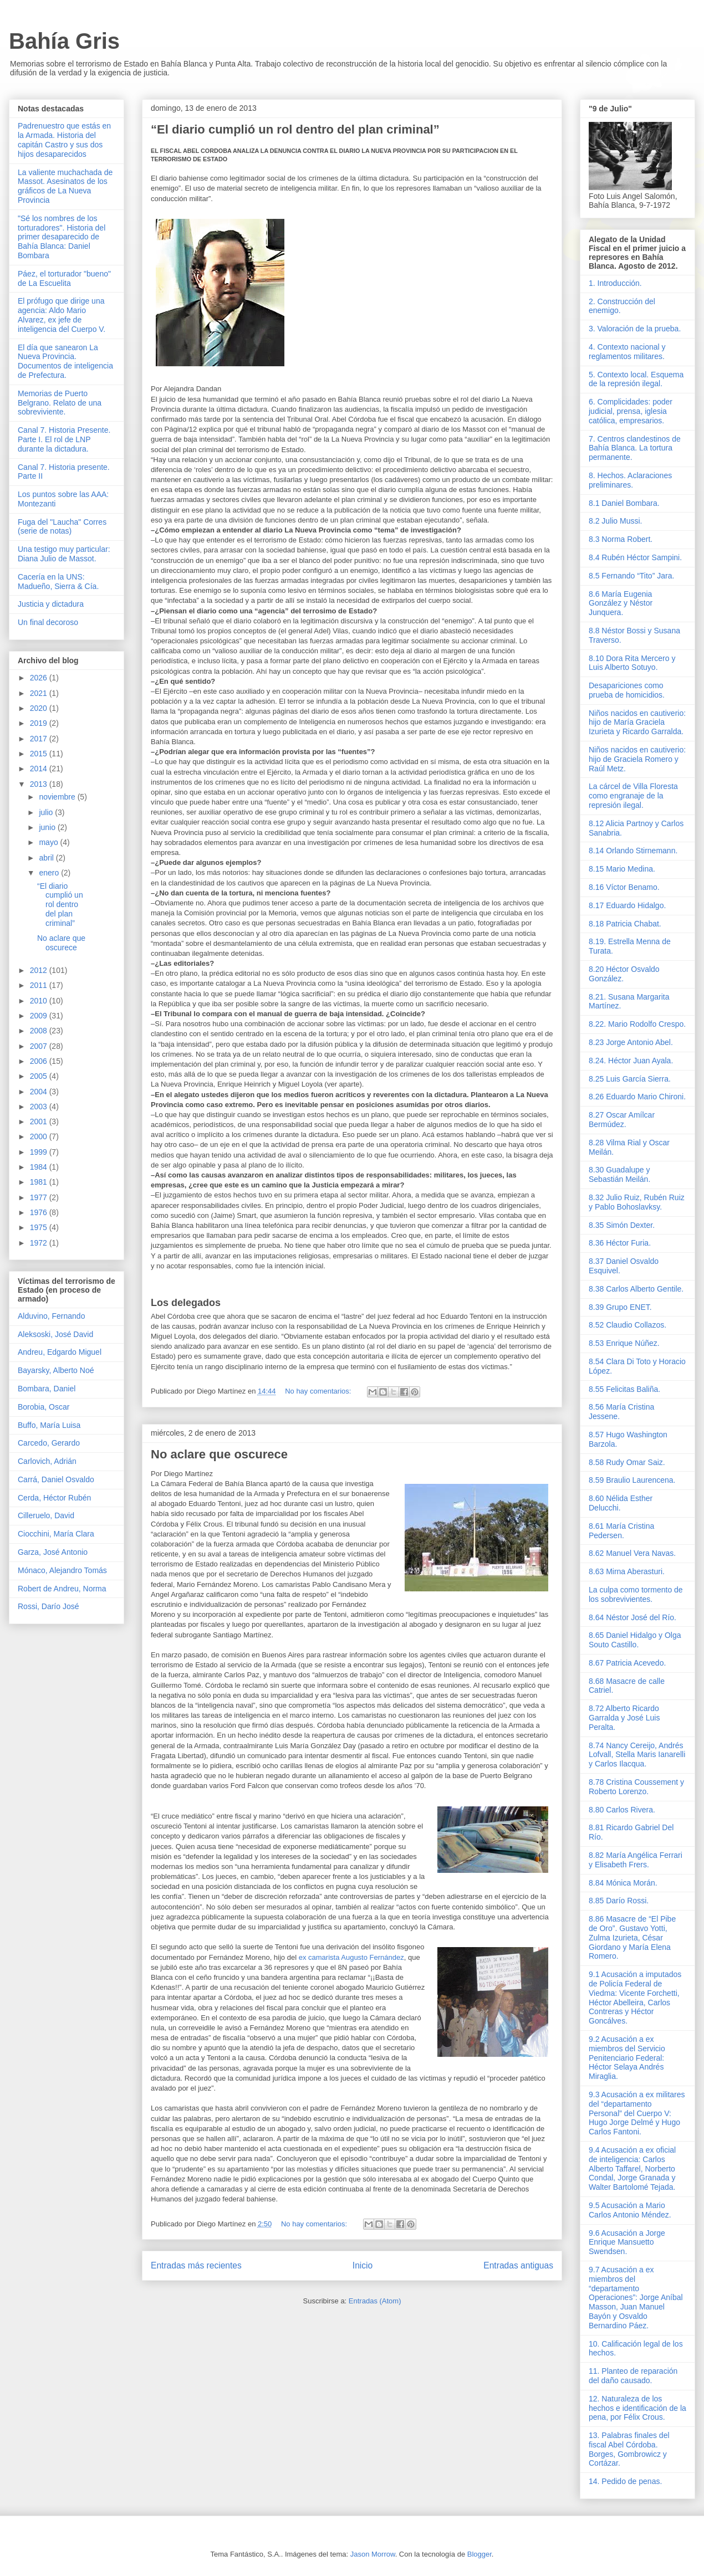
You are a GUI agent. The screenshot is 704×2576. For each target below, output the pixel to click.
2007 (39, 1046)
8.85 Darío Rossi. (619, 1900)
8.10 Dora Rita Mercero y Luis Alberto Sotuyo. (632, 663)
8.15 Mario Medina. (622, 868)
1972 (39, 1242)
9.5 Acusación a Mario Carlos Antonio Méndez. (630, 2210)
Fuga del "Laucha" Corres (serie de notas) (62, 527)
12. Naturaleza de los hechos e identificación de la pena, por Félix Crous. (637, 2408)
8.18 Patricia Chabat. (625, 923)
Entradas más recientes (196, 2265)
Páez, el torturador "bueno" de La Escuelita (64, 278)
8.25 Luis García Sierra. (630, 1078)
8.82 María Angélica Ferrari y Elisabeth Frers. (635, 1860)
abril (47, 857)
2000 (39, 1136)
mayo (49, 842)
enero (50, 872)
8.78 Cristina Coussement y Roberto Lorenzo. (636, 1787)
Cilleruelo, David (46, 1515)
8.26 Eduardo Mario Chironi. (637, 1096)
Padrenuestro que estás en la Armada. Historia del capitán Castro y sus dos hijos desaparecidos (64, 139)
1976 (39, 1212)
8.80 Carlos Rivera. (622, 1809)
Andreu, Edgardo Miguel (59, 1352)
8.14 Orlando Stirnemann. (633, 850)
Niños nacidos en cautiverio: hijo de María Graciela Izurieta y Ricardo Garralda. (637, 722)
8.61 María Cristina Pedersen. (621, 1531)
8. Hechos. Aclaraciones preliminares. (630, 480)
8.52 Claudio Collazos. (627, 1324)
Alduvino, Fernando (51, 1316)
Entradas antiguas (518, 2265)
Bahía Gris (64, 41)
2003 (39, 1106)
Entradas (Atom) (375, 2301)
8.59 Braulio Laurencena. (632, 1480)
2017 (39, 738)
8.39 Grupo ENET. (620, 1307)
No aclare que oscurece (219, 1454)
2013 (39, 784)
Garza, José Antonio (53, 1552)
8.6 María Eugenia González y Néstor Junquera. (620, 603)
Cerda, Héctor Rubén (54, 1497)
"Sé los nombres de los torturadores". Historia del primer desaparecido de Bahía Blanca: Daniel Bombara (61, 237)
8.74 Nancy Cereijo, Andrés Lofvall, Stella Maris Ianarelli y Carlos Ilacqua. (637, 1755)
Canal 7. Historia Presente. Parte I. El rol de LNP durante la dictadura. (64, 439)
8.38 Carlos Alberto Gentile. (636, 1288)
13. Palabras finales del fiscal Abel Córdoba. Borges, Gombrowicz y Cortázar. (629, 2449)
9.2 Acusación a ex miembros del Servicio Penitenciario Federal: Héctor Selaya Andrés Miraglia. (627, 2058)
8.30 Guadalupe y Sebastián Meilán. (619, 1174)
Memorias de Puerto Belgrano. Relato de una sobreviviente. (59, 403)
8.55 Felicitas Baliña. (624, 1389)
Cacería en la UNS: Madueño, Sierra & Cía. (58, 581)
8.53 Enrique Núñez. (624, 1343)
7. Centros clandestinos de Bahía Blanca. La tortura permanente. (635, 448)
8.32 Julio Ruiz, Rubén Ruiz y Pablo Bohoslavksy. (637, 1202)
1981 (39, 1181)
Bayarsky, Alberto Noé (56, 1370)
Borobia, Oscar (43, 1406)
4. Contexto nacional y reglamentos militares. (627, 351)
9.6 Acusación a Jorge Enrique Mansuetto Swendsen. (627, 2242)
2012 (39, 970)
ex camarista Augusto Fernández (351, 1957)
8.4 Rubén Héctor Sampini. (635, 557)
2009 (39, 1015)
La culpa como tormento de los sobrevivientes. (636, 1594)
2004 (39, 1091)
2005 (39, 1076)
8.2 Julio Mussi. (615, 520)
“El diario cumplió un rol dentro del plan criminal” (295, 129)
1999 (39, 1152)
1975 (39, 1227)
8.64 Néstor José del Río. (632, 1617)
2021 (39, 693)
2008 (39, 1030)
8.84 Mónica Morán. (623, 1882)
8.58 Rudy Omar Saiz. (627, 1462)
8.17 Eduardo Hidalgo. (627, 905)
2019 (39, 723)
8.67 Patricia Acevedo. (627, 1662)
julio (47, 812)
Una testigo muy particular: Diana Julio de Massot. (64, 554)
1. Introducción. (615, 283)
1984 (39, 1166)
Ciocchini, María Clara (56, 1533)
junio (48, 827)
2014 (39, 768)
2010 (39, 1000)
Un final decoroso (48, 622)
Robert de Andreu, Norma (62, 1588)
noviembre (58, 796)
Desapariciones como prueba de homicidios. (627, 690)
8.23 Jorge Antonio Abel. (631, 1042)
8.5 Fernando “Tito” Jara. (631, 575)
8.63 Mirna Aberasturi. (627, 1571)
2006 (39, 1061)
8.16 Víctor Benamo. (624, 887)
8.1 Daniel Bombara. (624, 503)
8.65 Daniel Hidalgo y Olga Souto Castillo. (635, 1640)
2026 (39, 677)
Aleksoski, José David (55, 1334)
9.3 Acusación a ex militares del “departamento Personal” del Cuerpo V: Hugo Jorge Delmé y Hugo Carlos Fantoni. (637, 2113)
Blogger (479, 2554)
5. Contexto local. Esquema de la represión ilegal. (636, 379)
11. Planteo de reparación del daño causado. (633, 2376)
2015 (39, 753)
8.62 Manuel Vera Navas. (632, 1553)
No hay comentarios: (319, 1391)
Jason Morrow (372, 2554)
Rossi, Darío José (48, 1606)
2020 (39, 708)
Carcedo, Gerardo (49, 1442)
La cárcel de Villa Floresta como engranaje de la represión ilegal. (633, 796)
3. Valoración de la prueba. (635, 328)
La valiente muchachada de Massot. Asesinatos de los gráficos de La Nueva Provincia (65, 186)
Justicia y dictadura (51, 604)
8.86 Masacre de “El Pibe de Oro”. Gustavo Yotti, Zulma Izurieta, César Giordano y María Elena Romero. (632, 1937)
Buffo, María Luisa (49, 1425)
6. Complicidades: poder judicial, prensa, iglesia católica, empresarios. (630, 411)
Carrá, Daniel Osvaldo (56, 1479)
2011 (39, 985)
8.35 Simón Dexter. (622, 1225)
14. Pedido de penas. (625, 2481)
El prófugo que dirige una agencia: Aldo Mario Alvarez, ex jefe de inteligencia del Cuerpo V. (61, 314)
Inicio (363, 2265)
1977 (39, 1197)
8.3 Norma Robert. (620, 539)
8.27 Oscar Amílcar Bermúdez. (622, 1119)
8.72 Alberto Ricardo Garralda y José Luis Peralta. (624, 1718)
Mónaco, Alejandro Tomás (62, 1570)
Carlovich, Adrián (47, 1461)
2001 (39, 1121)
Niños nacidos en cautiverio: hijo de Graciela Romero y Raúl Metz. (637, 759)
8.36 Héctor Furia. (620, 1242)
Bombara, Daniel (46, 1388)
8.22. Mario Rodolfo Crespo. (637, 1024)
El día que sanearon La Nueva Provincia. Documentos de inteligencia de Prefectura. (65, 361)
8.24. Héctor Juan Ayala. (631, 1060)
